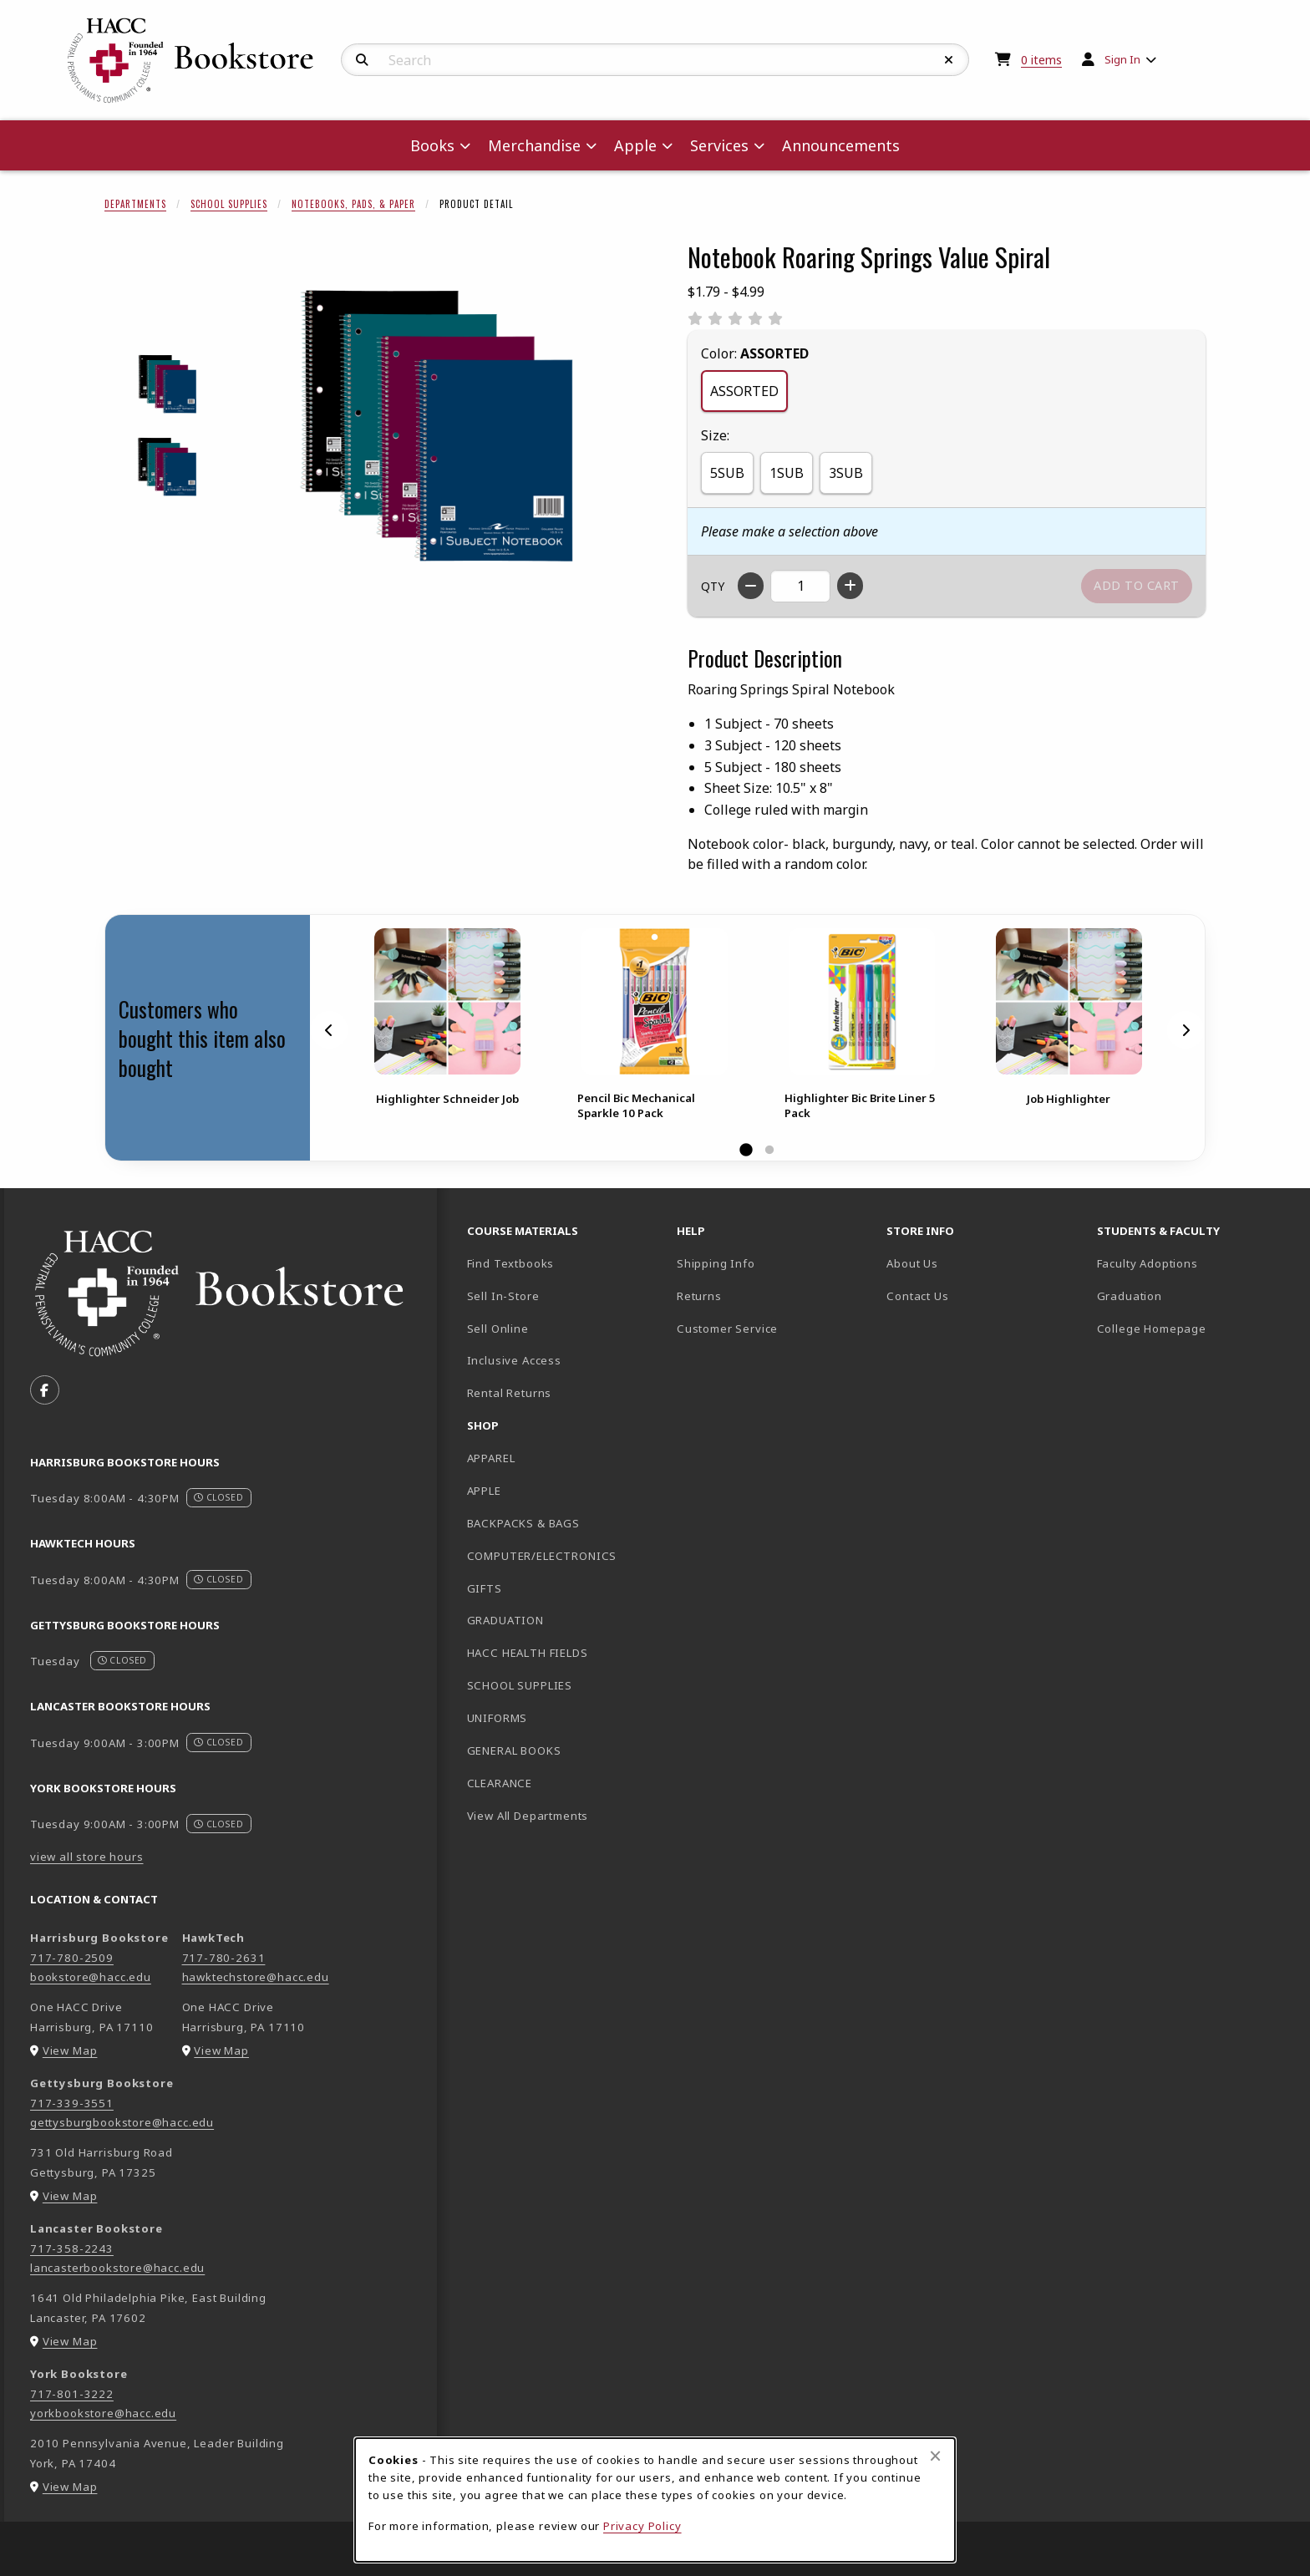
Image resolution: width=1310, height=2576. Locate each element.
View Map (70, 2050)
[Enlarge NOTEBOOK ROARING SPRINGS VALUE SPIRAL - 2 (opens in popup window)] (167, 467)
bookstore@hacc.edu (90, 1976)
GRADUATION (505, 1620)
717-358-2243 (72, 2248)
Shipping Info (716, 1263)
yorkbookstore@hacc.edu (103, 2413)
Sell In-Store (503, 1295)
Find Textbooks (511, 1263)
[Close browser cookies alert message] (935, 2456)
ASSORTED (744, 391)
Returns (699, 1295)
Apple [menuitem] (635, 145)
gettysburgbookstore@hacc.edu (122, 2122)
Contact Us (917, 1295)
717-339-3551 (72, 2103)
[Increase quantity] (850, 585)
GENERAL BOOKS (514, 1750)
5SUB (727, 473)
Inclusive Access (514, 1360)
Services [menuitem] (719, 145)
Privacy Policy (642, 2525)
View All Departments (528, 1815)
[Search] (362, 60)
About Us (912, 1263)
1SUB (786, 473)
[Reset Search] (949, 60)
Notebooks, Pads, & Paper (353, 204)
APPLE (484, 1490)
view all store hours (87, 1856)
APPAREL (491, 1458)
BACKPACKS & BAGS (523, 1523)
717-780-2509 (72, 1957)
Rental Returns (509, 1392)
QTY (712, 586)
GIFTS (484, 1588)
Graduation (1129, 1295)
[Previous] (329, 1030)
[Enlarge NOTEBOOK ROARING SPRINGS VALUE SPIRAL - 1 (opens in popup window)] (167, 384)
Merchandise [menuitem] (534, 145)
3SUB (846, 473)
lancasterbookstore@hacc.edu (117, 2267)
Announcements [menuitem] (841, 145)
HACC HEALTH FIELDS (527, 1652)
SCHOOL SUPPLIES (519, 1685)
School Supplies (228, 204)
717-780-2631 (224, 1957)
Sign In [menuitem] (1122, 59)
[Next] (1185, 1030)
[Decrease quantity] (751, 585)
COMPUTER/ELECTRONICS (542, 1555)
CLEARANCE (499, 1783)
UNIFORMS (497, 1717)
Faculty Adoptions (1147, 1263)
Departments (135, 204)
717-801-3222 (72, 2393)
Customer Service (727, 1328)
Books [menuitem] (432, 145)
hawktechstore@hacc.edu (255, 1976)
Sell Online (498, 1328)
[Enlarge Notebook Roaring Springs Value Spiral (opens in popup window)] (438, 425)
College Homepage (1195, 1328)
